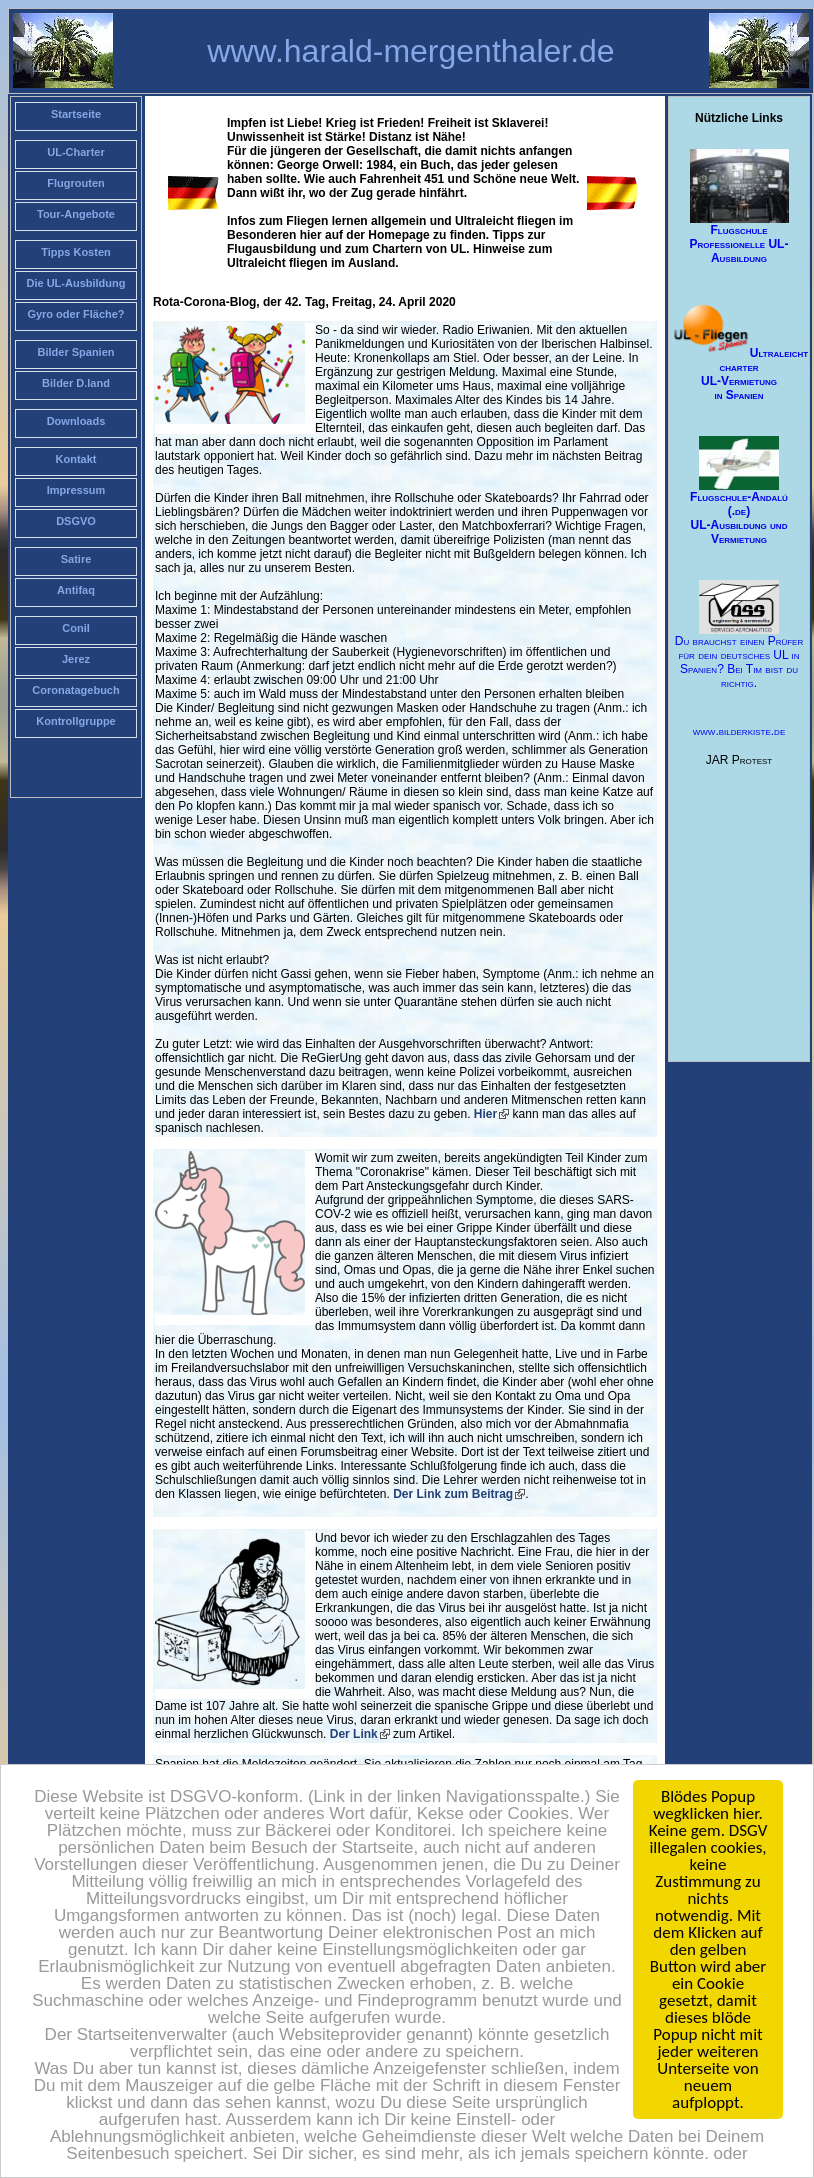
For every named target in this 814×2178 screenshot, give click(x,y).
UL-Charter (75, 152)
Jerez (76, 659)
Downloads (76, 421)
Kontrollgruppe (75, 721)
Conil (76, 628)
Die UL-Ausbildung (76, 283)
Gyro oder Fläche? (75, 314)
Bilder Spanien (75, 352)
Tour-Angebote (76, 214)
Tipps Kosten (75, 252)
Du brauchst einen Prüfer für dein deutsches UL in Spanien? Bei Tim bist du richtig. (739, 635)
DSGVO (76, 521)
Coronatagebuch (75, 690)
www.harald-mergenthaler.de (410, 51)
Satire (76, 559)
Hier (485, 1114)
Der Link (354, 1734)
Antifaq (76, 590)
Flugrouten (75, 183)
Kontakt (76, 459)
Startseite (76, 114)
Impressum (76, 490)
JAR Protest (739, 760)
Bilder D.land (76, 383)
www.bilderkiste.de (739, 731)
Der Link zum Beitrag (451, 1494)
